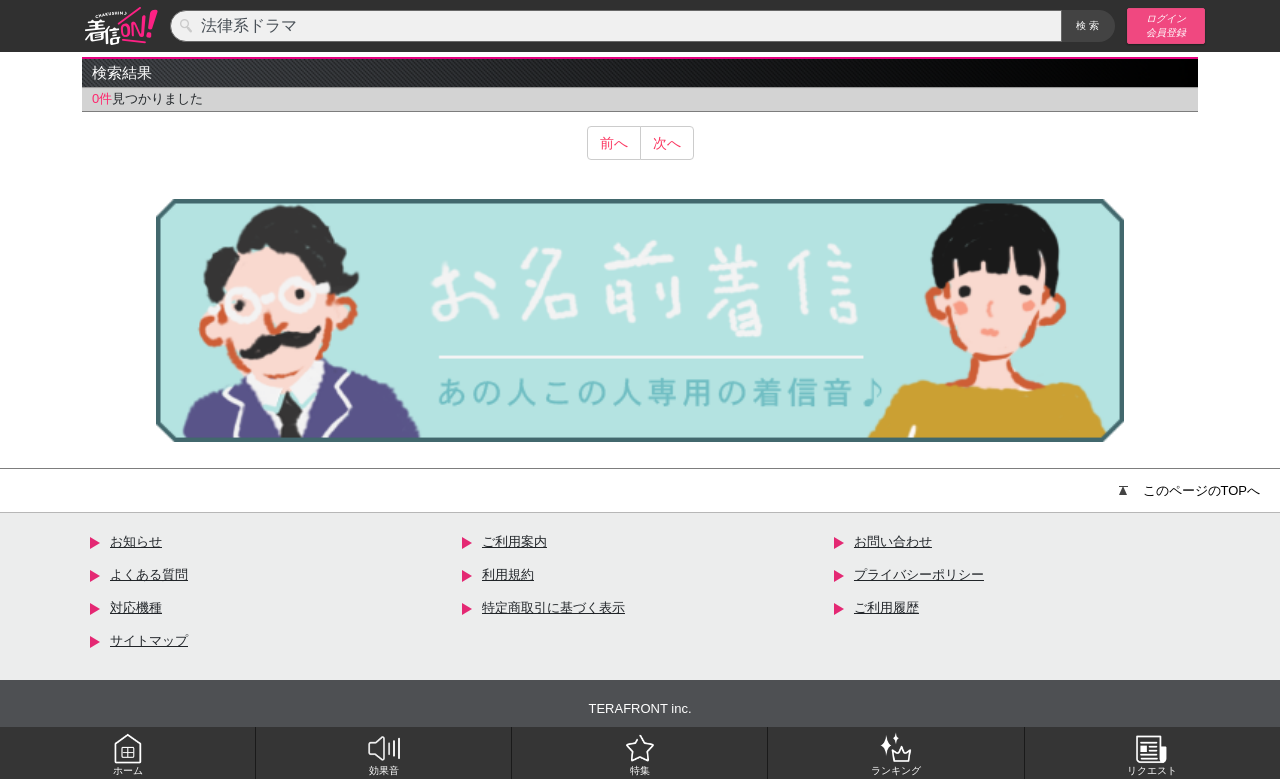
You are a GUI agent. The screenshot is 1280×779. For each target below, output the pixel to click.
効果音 (384, 754)
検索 (1088, 25)
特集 (640, 754)
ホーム (128, 754)
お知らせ (136, 541)
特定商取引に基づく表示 (553, 607)
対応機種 (136, 607)
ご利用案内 (514, 541)
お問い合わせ (893, 541)
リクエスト (1152, 754)
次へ (667, 143)
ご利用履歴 (886, 607)
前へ (614, 143)
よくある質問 (149, 574)
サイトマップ (149, 640)
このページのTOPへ (1190, 490)
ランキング (896, 754)
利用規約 (508, 574)
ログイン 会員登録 (1166, 25)
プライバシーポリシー (919, 574)
